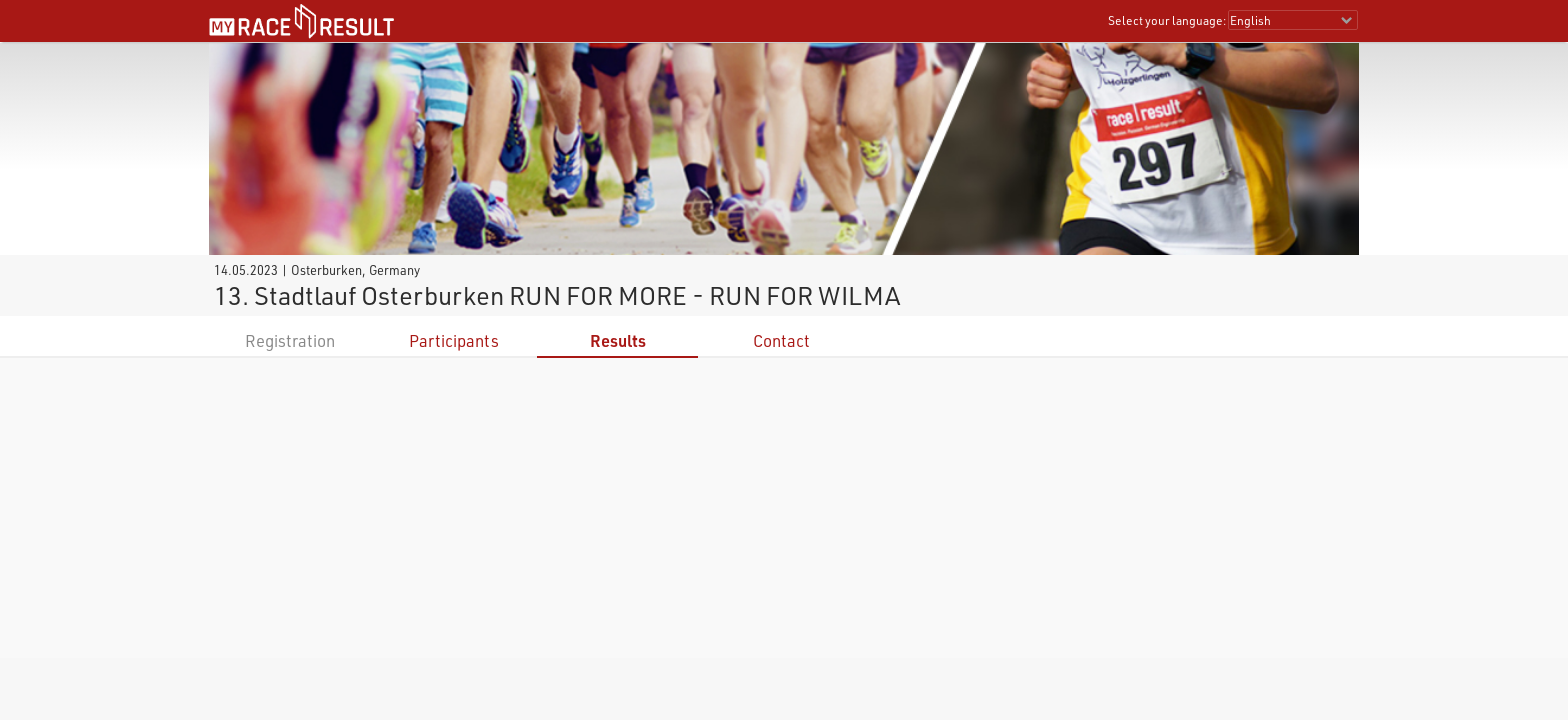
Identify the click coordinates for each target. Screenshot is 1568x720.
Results (618, 340)
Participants (454, 340)
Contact (781, 340)
